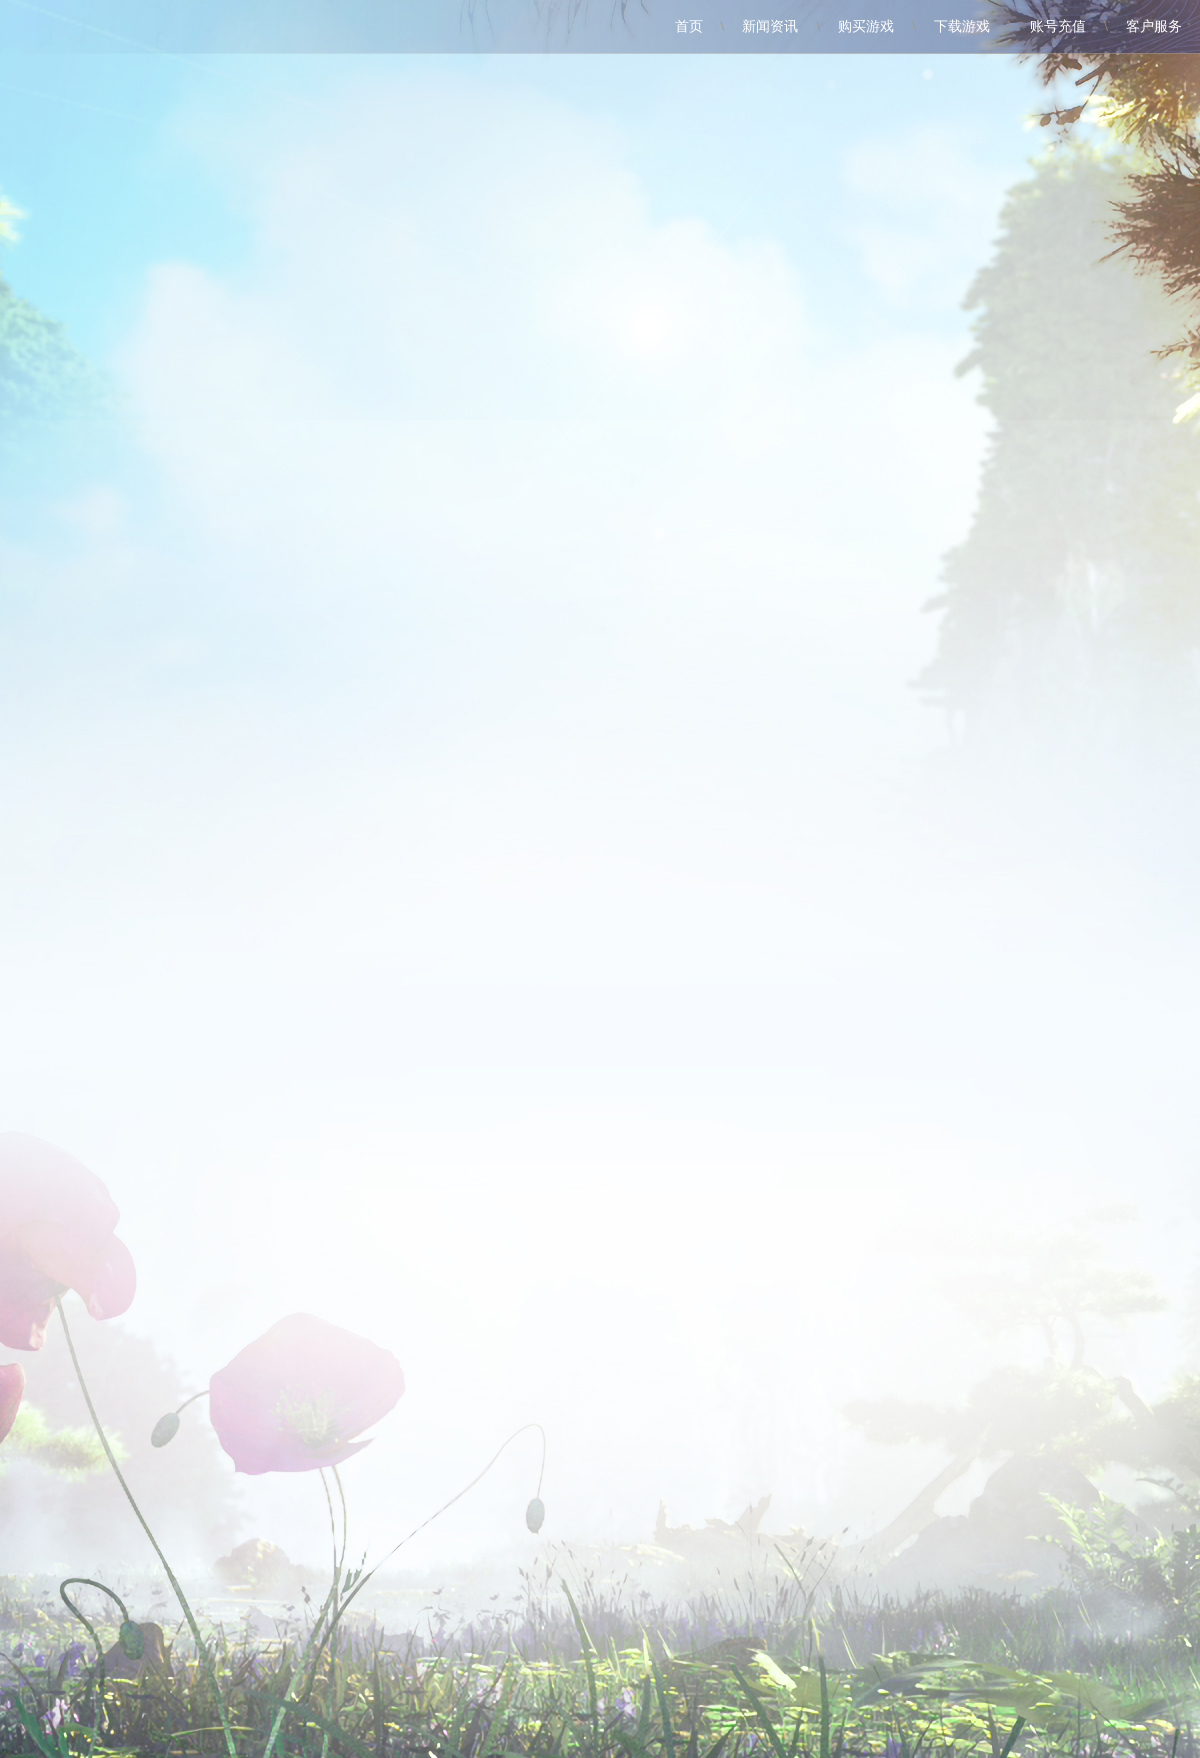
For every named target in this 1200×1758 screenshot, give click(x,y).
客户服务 (1154, 26)
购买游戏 (866, 26)
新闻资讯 (770, 26)
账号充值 (1058, 26)
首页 (689, 26)
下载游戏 (962, 26)
